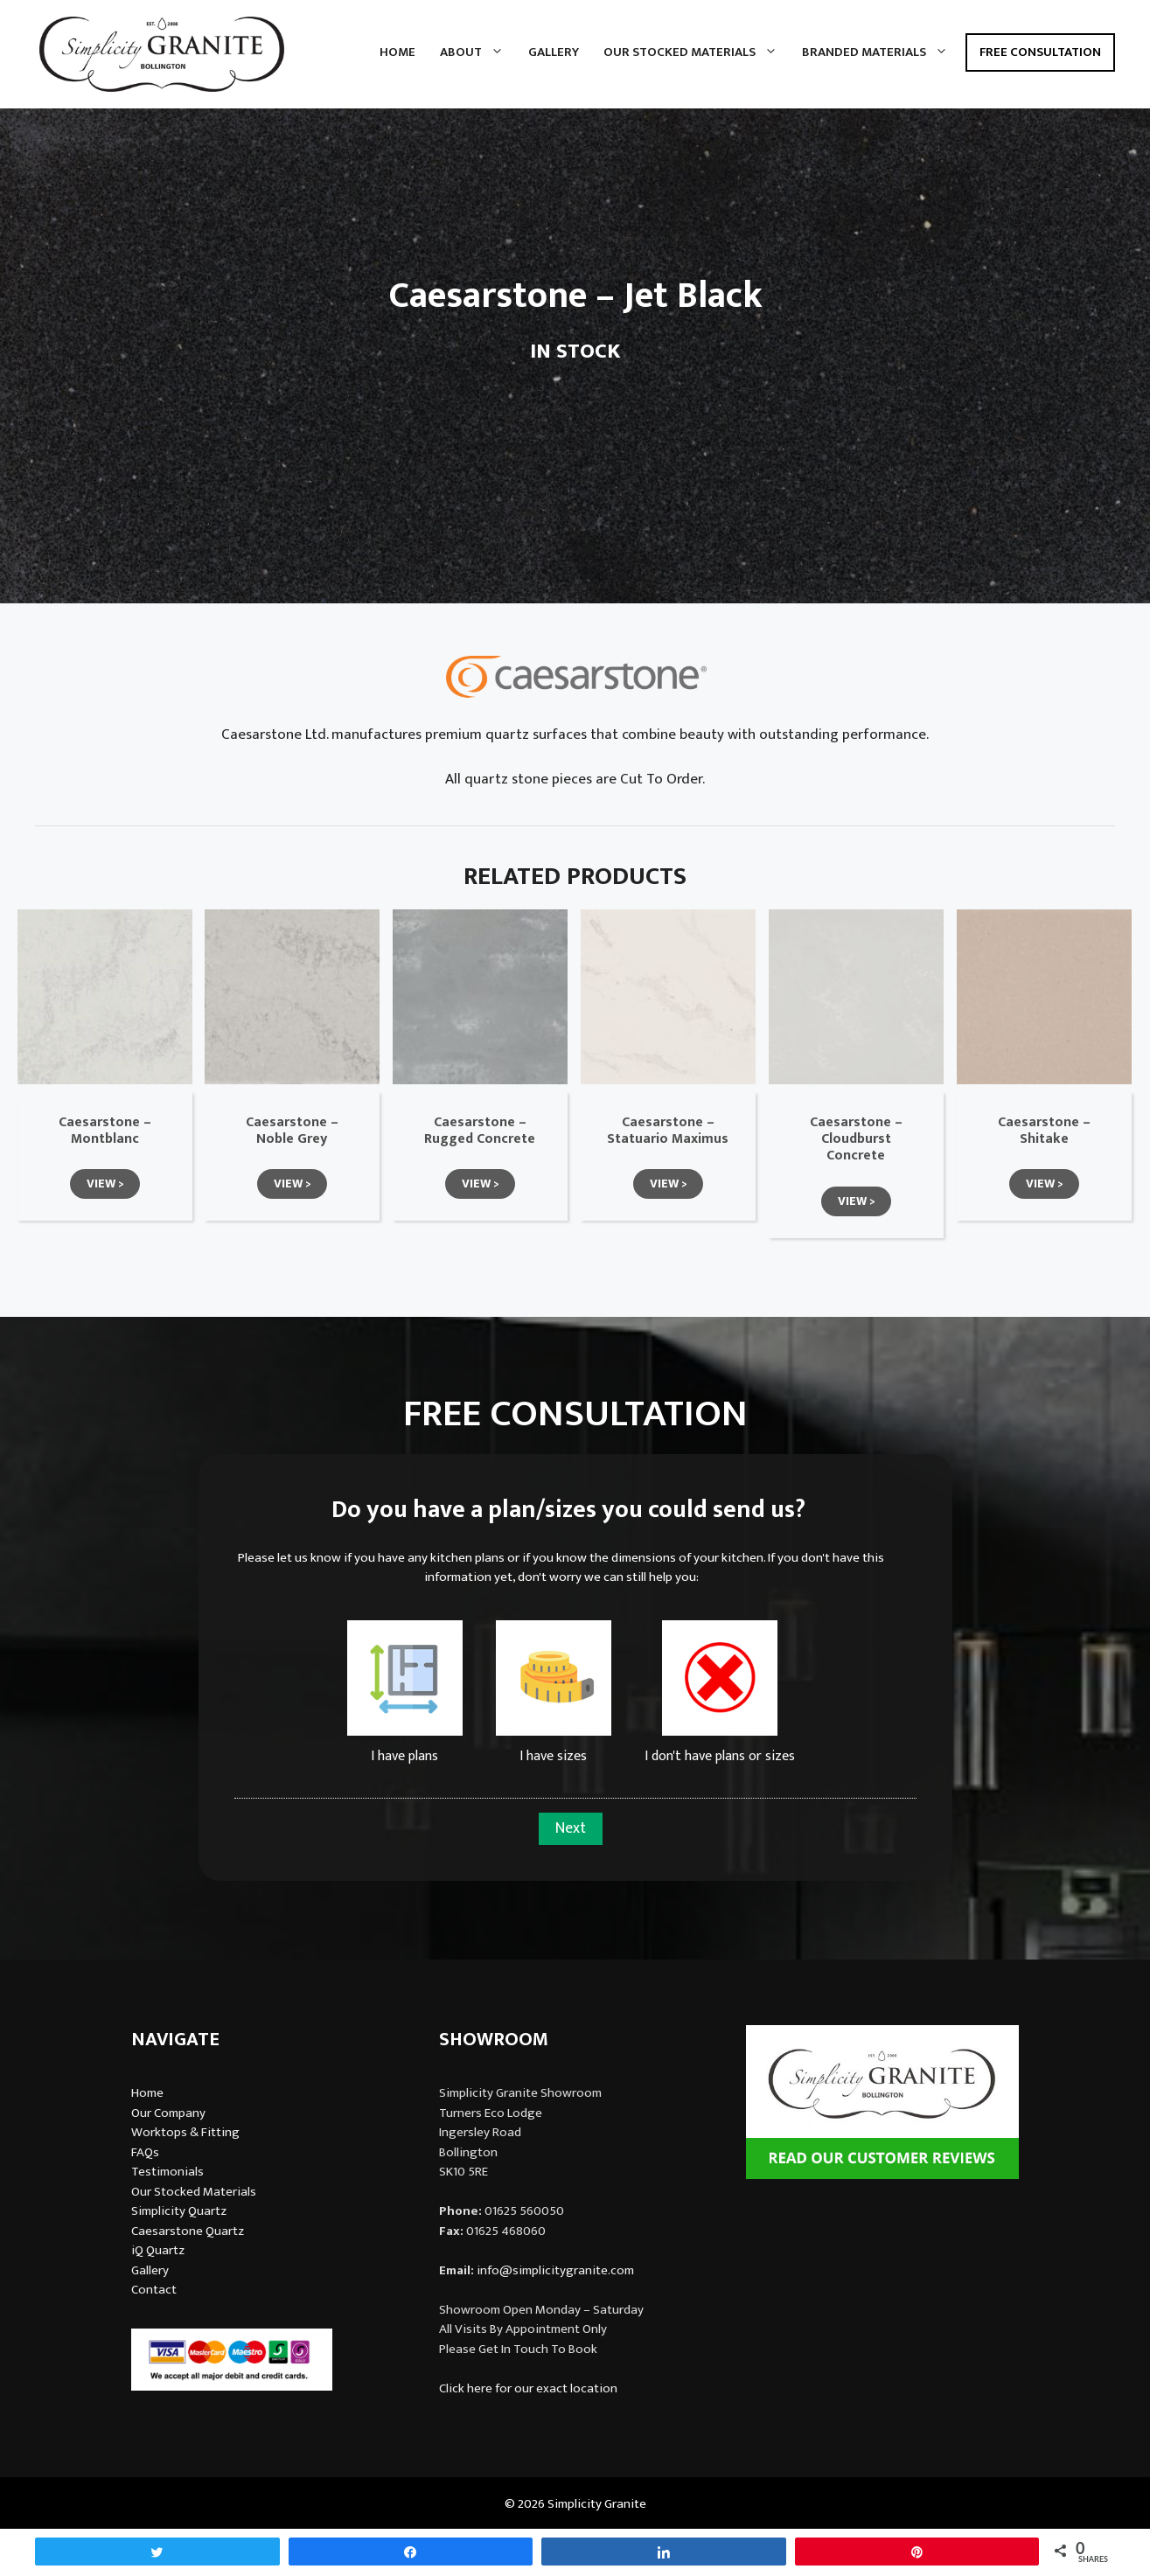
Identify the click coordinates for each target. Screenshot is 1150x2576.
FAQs (145, 2152)
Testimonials (167, 2172)
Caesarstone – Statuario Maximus (667, 1130)
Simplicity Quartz (179, 2211)
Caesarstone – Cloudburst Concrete (856, 1138)
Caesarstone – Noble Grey (292, 1130)
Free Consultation (1040, 52)
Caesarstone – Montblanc (105, 1130)
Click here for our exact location (528, 2388)
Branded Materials (881, 52)
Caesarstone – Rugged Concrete (479, 1130)
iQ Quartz (158, 2250)
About (478, 52)
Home (397, 52)
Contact (154, 2290)
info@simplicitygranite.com (555, 2270)
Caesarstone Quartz (187, 2231)
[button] (105, 1184)
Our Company (168, 2113)
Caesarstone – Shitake (1044, 1130)
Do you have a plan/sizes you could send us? (568, 1510)
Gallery (553, 52)
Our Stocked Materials (696, 52)
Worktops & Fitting (185, 2132)
